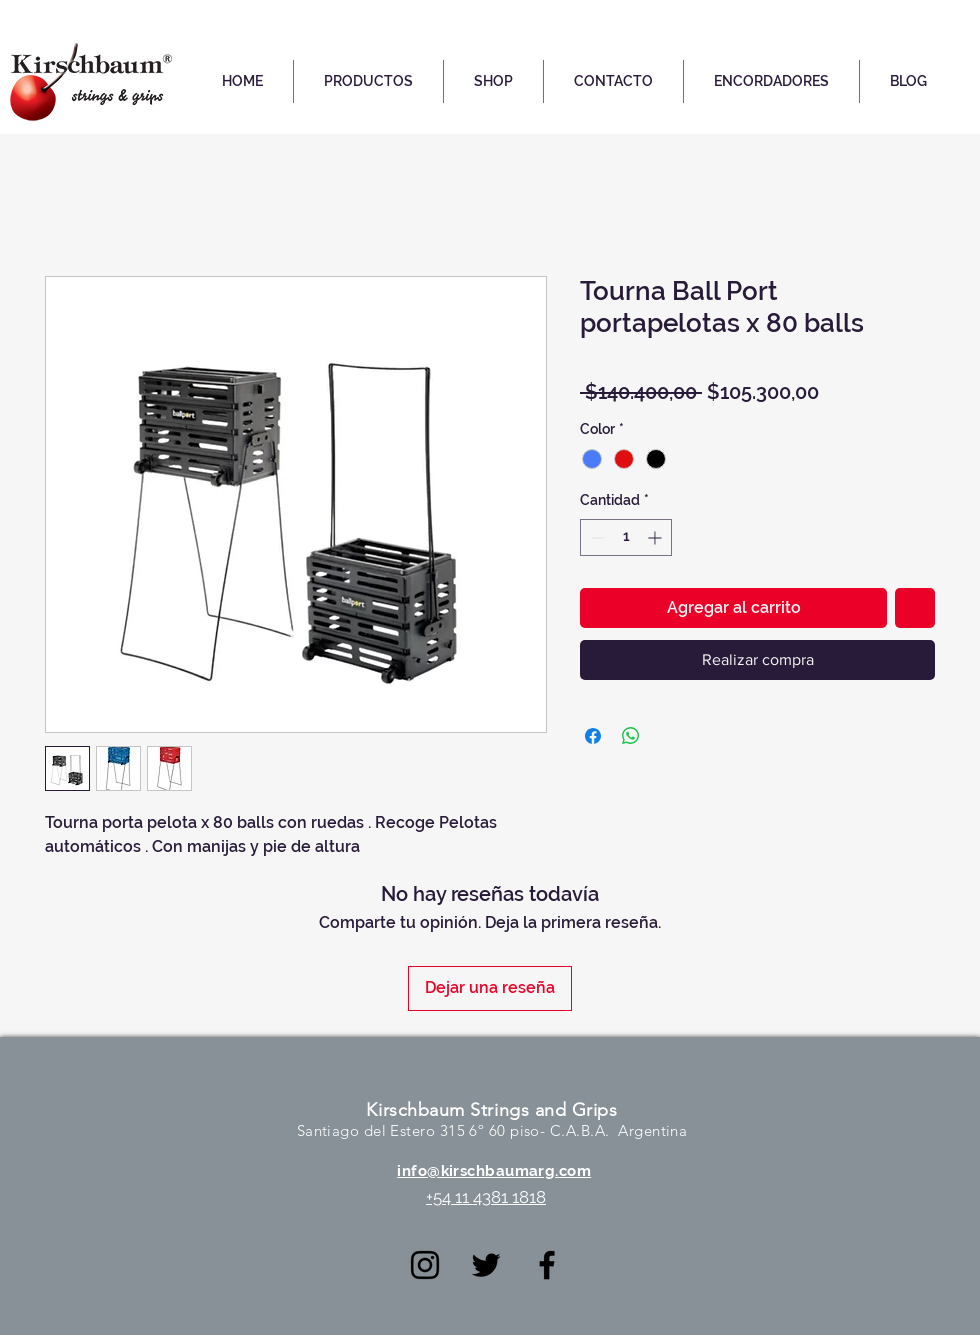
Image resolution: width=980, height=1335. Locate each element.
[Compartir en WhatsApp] (631, 736)
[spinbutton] (626, 537)
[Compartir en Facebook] (593, 736)
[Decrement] (595, 537)
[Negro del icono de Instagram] (425, 1265)
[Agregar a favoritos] (915, 608)
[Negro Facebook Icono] (547, 1265)
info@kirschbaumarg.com (494, 1171)
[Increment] (656, 537)
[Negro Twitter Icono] (486, 1265)
